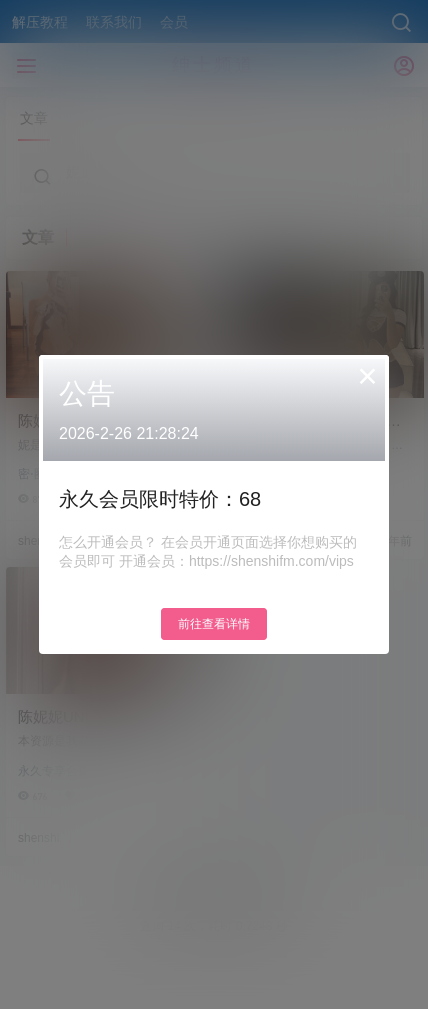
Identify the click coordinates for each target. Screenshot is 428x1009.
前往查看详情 (214, 624)
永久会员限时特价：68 (160, 499)
